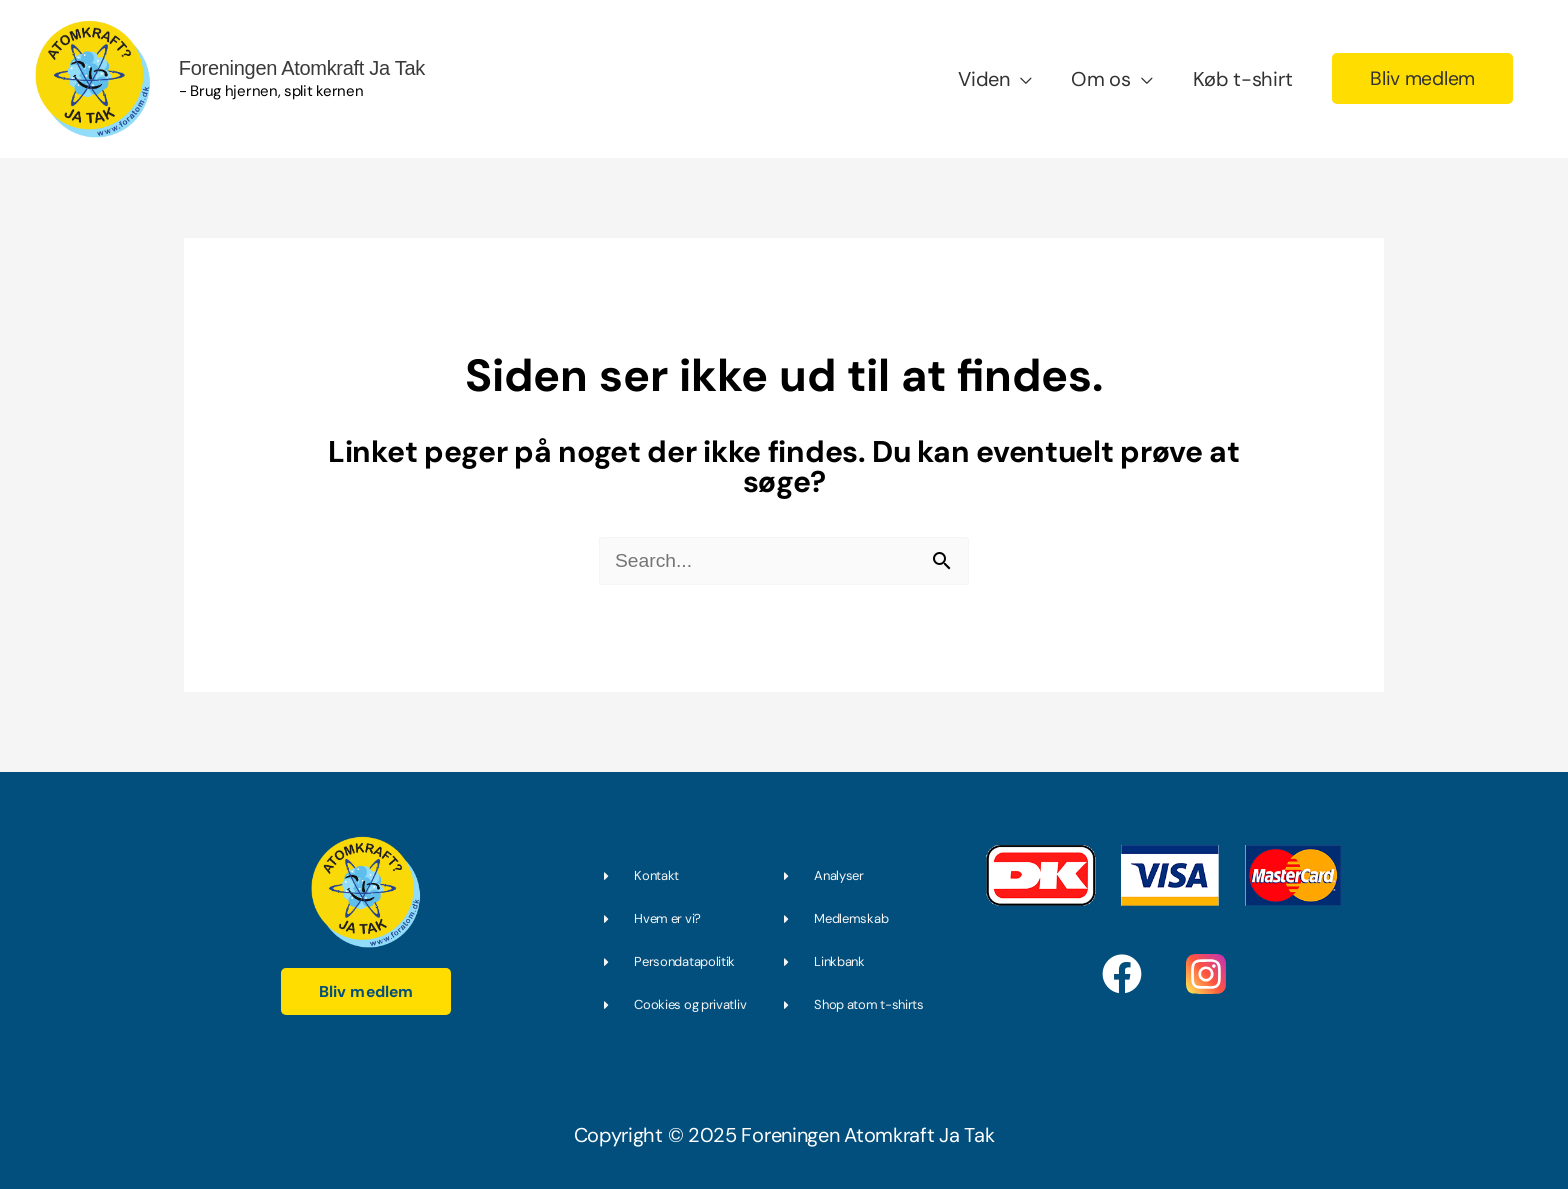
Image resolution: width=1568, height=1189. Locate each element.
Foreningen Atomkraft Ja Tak (288, 64)
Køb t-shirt (1239, 76)
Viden (980, 76)
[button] (1420, 76)
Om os (1097, 76)
